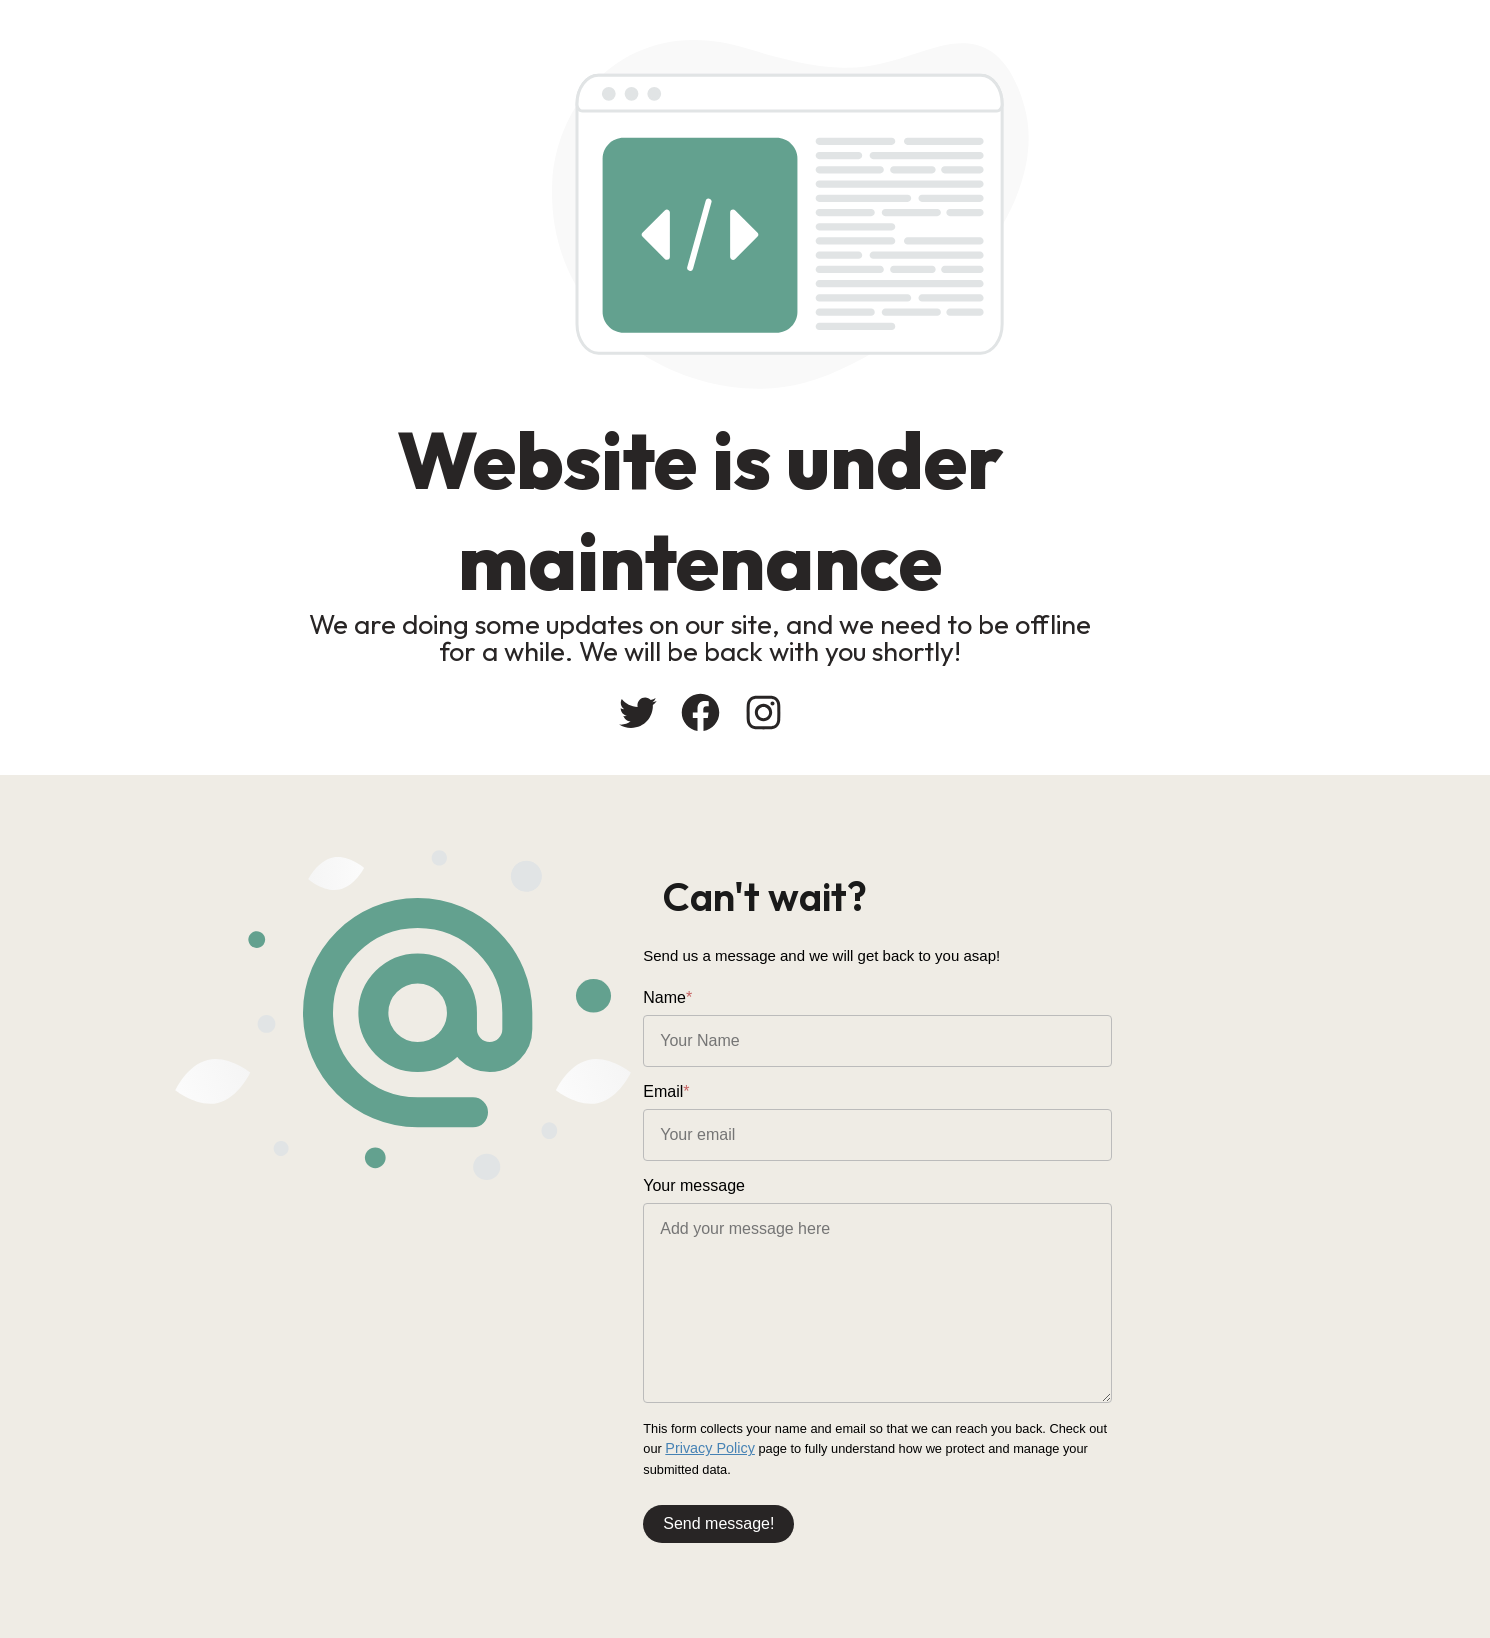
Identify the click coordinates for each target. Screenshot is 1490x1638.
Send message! (820, 1506)
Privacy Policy (1274, 1433)
